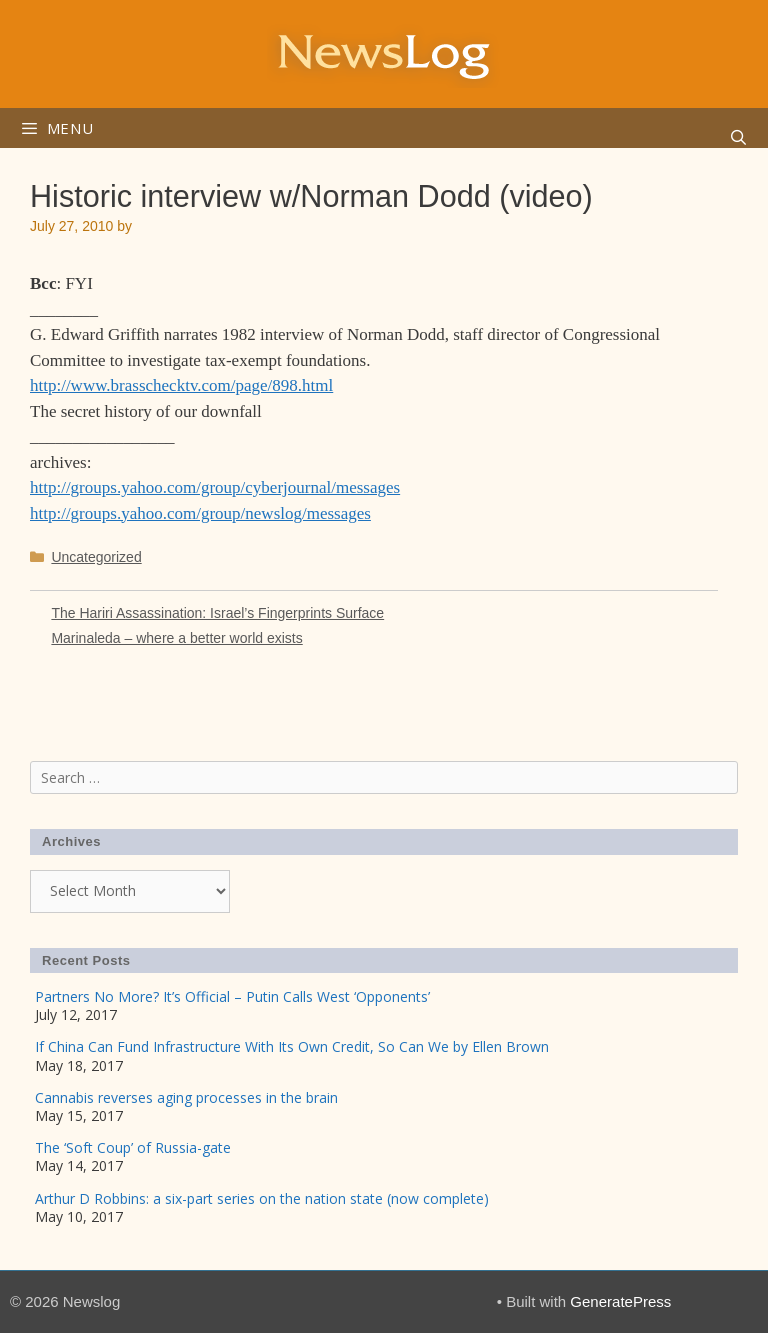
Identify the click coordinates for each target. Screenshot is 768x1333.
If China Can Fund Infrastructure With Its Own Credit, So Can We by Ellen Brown (292, 1046)
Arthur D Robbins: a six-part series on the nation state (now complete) (262, 1198)
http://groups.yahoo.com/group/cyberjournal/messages (215, 487)
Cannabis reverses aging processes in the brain (186, 1097)
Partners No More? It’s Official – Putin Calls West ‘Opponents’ (232, 996)
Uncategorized (96, 557)
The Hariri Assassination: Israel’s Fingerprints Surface (217, 613)
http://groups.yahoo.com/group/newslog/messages (200, 513)
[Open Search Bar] (738, 138)
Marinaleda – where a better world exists (176, 638)
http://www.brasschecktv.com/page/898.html (181, 385)
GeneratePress (620, 1301)
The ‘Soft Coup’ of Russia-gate (133, 1147)
